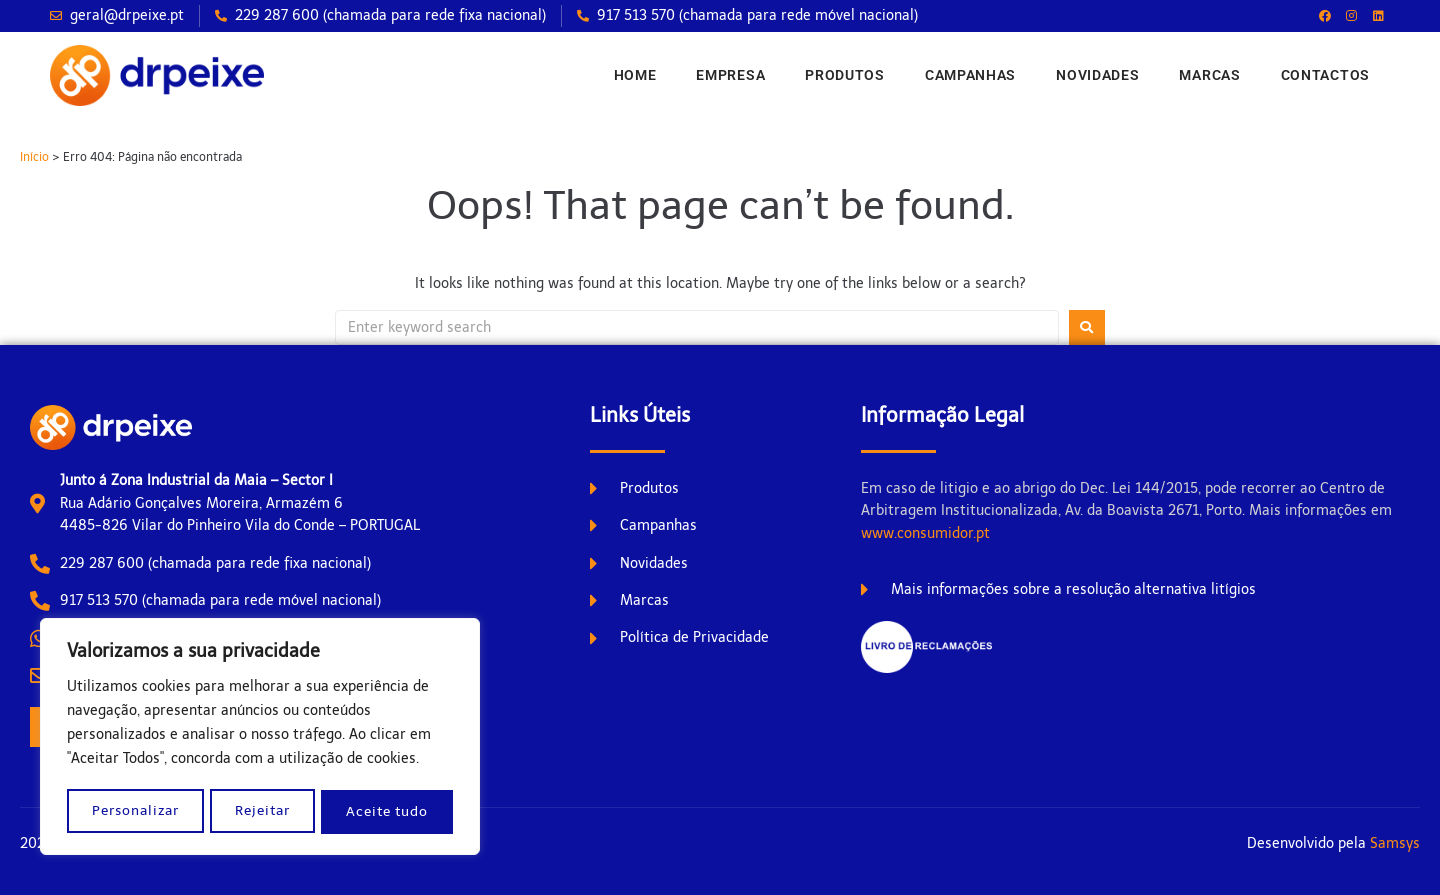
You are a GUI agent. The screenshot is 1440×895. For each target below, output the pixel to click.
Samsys (1395, 843)
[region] (260, 738)
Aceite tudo (388, 811)
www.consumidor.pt (925, 533)
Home (635, 75)
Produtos (845, 75)
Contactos (1325, 75)
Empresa (730, 75)
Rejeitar (264, 811)
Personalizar (136, 811)
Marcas (1209, 75)
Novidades (1097, 75)
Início (34, 157)
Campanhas (970, 75)
